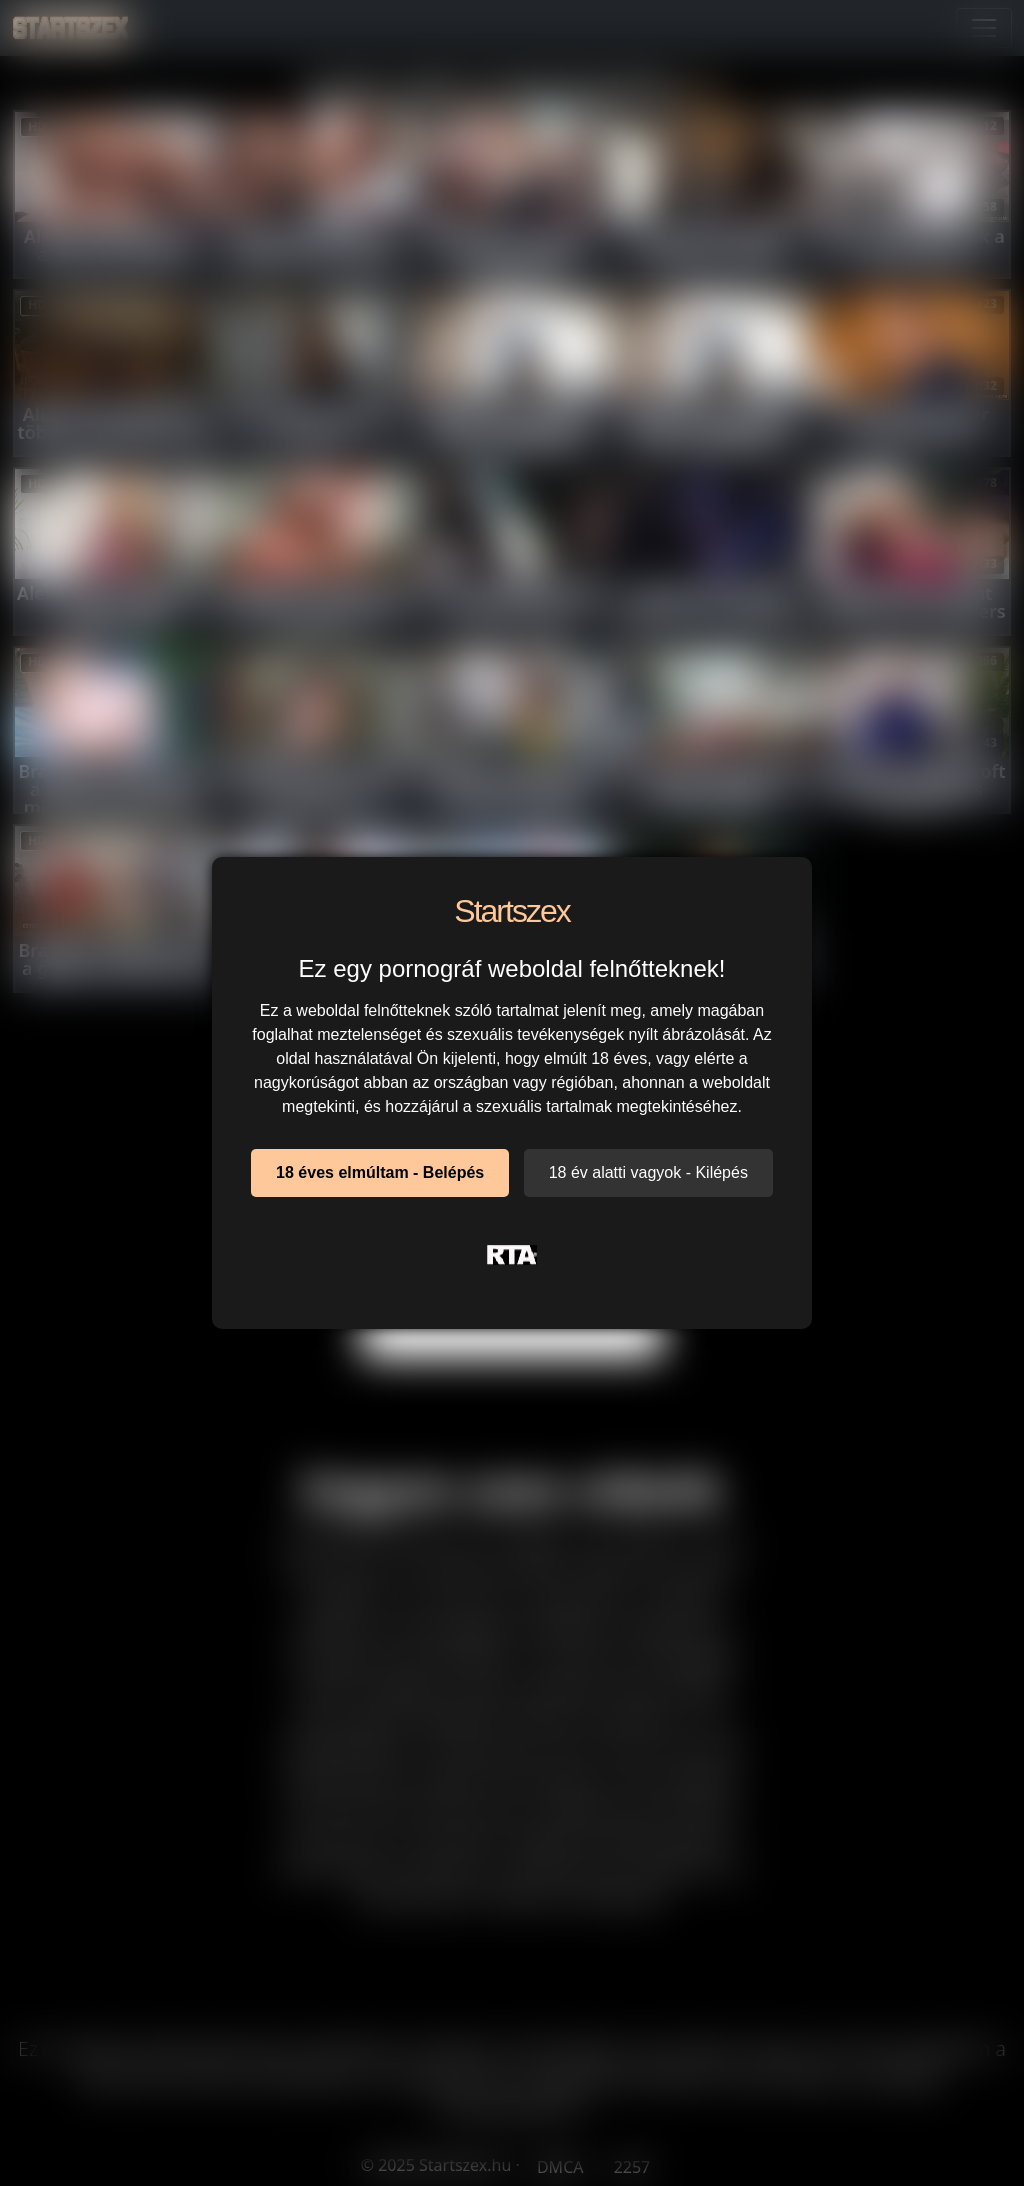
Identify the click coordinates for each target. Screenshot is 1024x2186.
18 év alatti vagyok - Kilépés (648, 1172)
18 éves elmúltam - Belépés (380, 1172)
